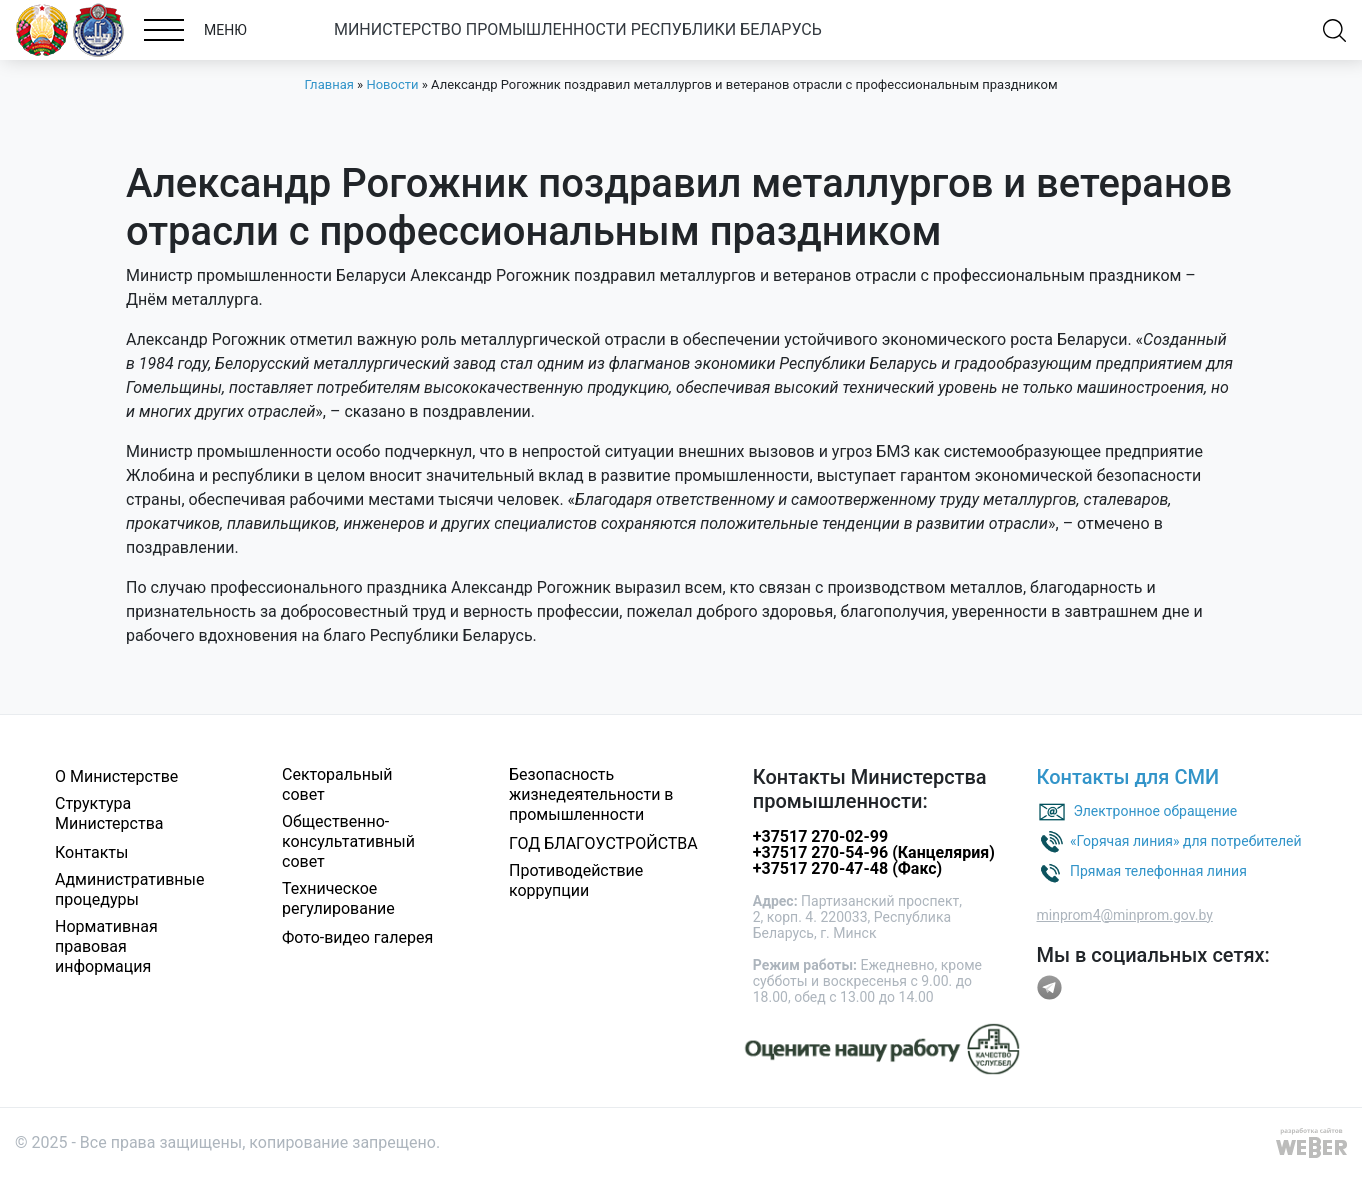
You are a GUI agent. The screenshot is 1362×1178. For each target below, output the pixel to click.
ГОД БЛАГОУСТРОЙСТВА (603, 843)
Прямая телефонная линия (1158, 870)
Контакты (91, 852)
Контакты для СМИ (1128, 777)
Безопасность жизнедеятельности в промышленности (591, 794)
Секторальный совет (337, 784)
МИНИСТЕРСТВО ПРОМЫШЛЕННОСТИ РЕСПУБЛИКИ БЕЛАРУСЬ (578, 29)
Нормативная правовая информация (106, 946)
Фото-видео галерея (357, 937)
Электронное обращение (1155, 810)
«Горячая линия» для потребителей (1186, 840)
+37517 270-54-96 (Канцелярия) (874, 852)
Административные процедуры (130, 889)
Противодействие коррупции (576, 880)
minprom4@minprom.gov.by (1125, 915)
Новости (392, 84)
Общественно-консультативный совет (348, 841)
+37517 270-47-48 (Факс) (847, 868)
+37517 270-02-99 (820, 836)
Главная (328, 84)
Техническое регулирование (338, 898)
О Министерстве (116, 776)
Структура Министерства (109, 813)
